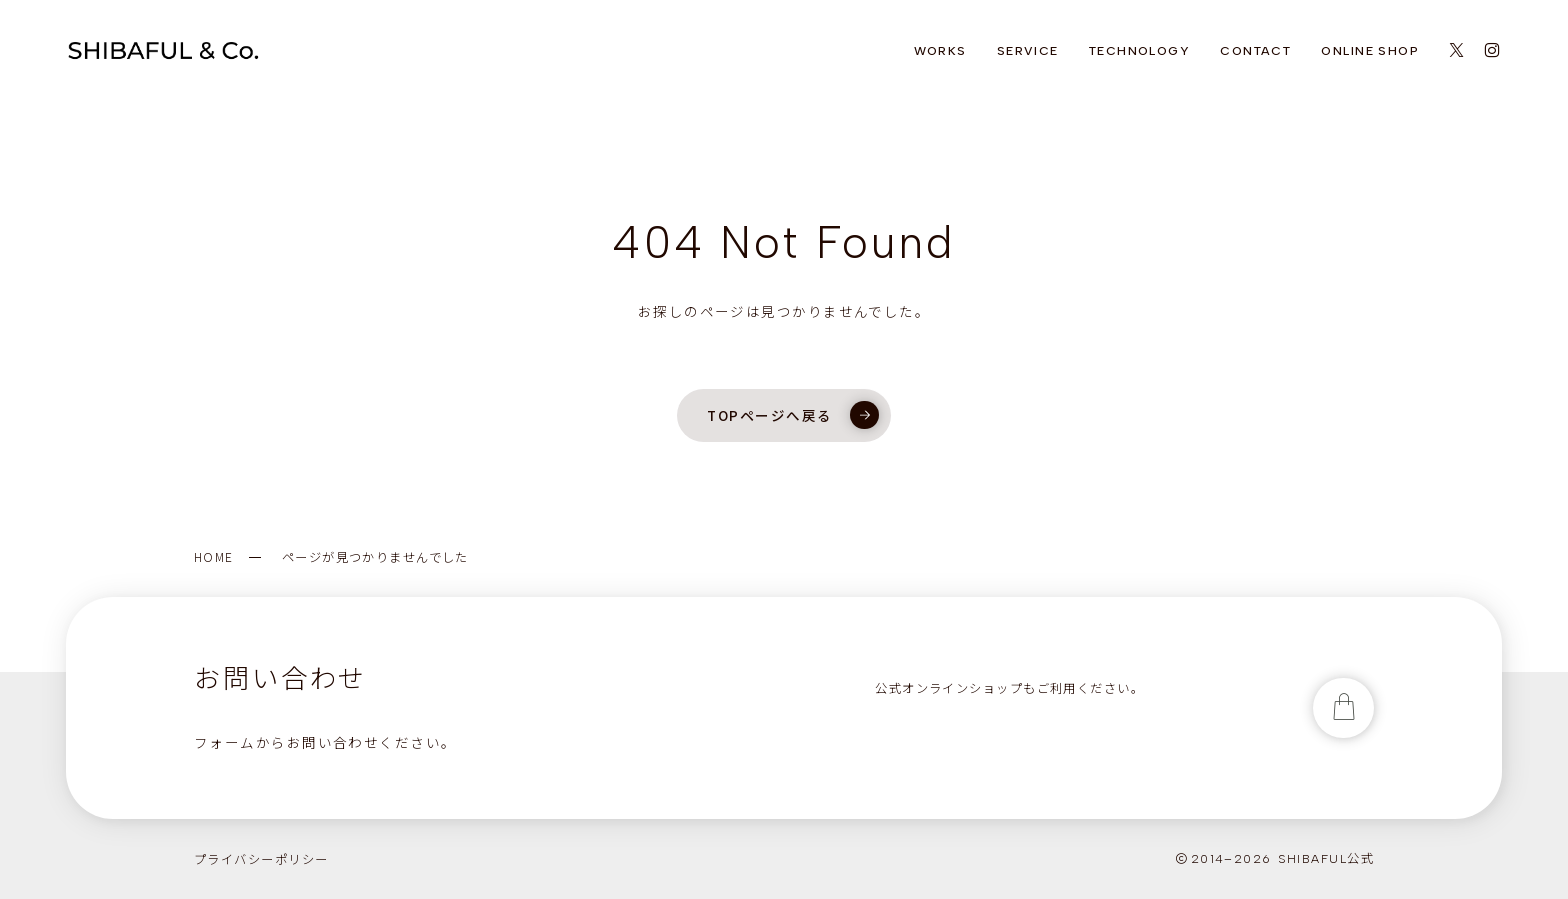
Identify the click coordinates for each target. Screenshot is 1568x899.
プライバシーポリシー (261, 859)
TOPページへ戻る (792, 415)
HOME (214, 557)
